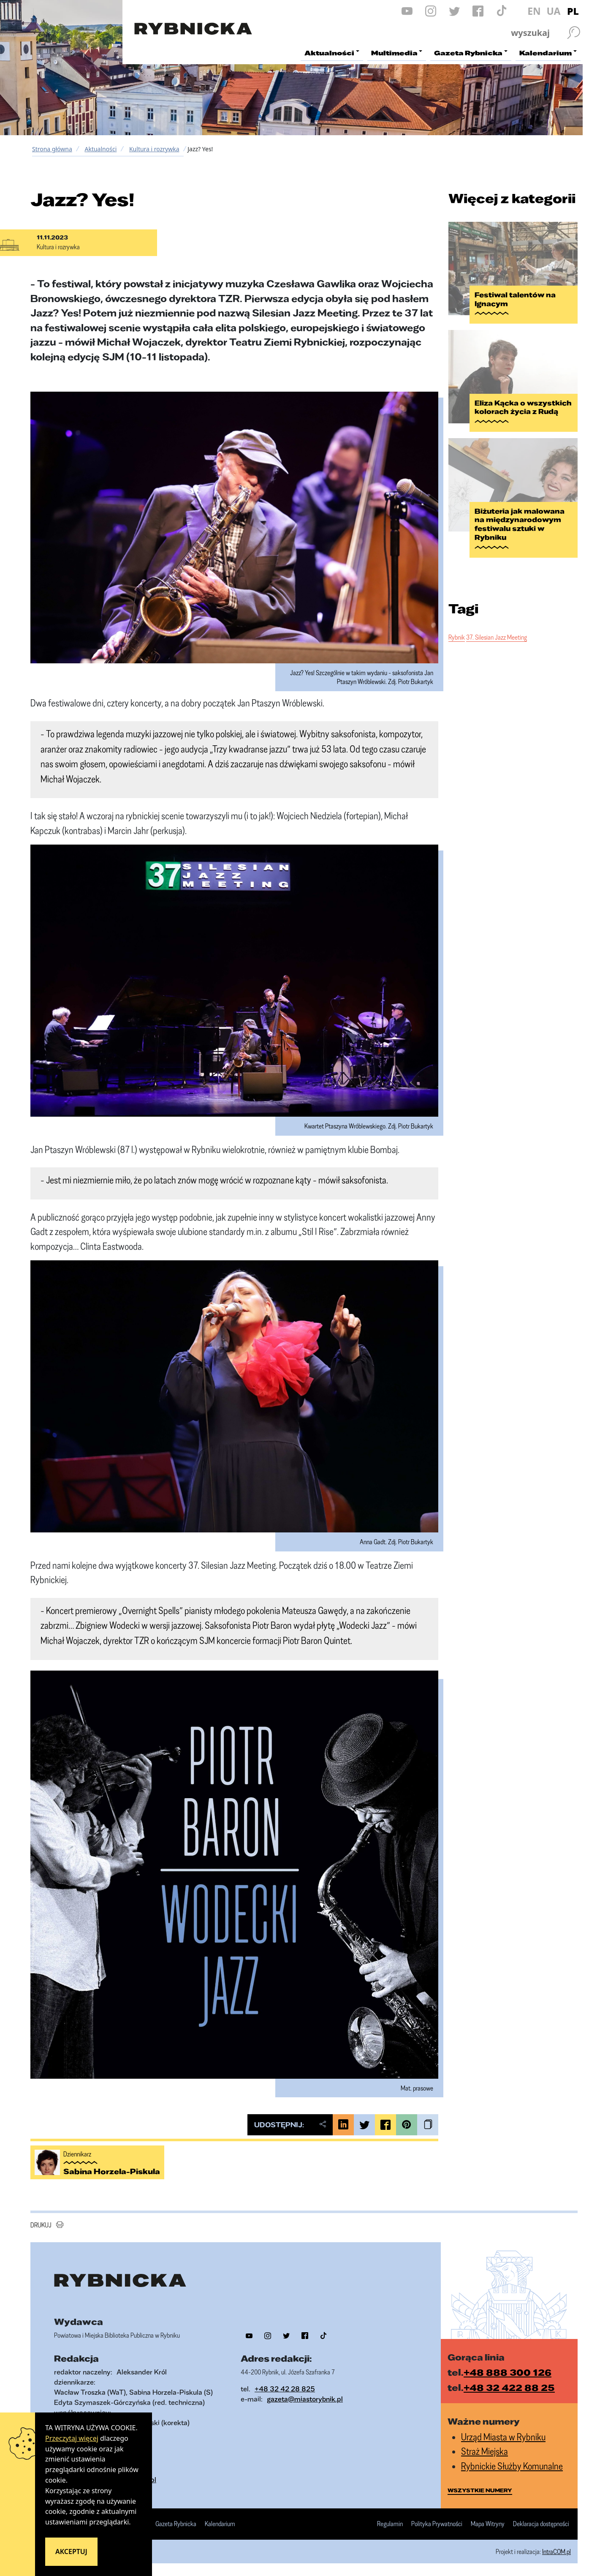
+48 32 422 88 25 (509, 2387)
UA (553, 11)
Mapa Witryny (488, 2524)
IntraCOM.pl (556, 2551)
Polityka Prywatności (436, 2524)
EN (534, 11)
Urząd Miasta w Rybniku (503, 2436)
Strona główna (52, 149)
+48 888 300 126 (507, 2372)
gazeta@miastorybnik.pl (305, 2399)
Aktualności (100, 149)
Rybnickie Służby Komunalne (512, 2466)
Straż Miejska (484, 2451)
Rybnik (456, 637)
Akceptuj (71, 2551)
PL (573, 11)
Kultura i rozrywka (154, 149)
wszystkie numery (480, 2490)
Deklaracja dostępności (541, 2524)
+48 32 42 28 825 (285, 2389)
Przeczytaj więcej (71, 2438)
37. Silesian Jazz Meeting (496, 637)
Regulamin (390, 2524)
